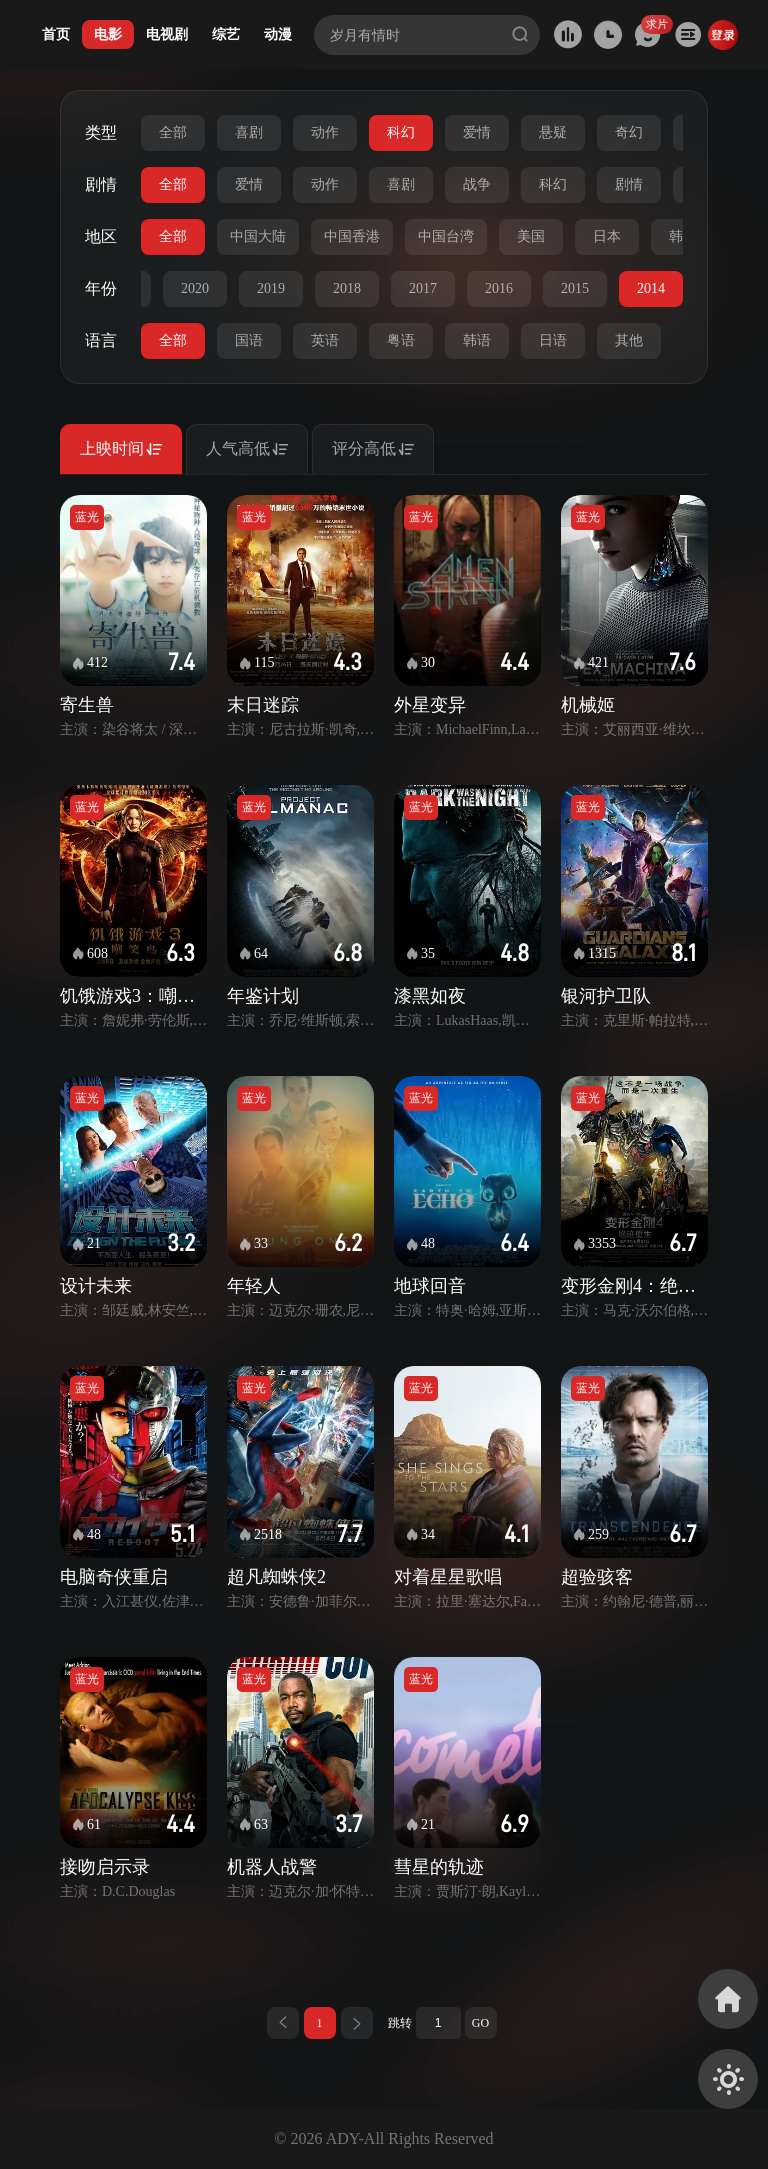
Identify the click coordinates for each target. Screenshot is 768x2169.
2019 (271, 288)
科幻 (401, 132)
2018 (347, 288)
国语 (249, 340)
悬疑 (553, 132)
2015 (575, 288)
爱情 (477, 132)
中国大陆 (258, 236)
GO (480, 2023)
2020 (195, 288)
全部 (173, 132)
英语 (325, 340)
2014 (651, 288)
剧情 (629, 184)
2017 (423, 288)
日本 (607, 236)
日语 (553, 340)
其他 (629, 340)
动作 (325, 132)
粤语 (401, 340)
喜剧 (249, 132)
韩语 (477, 340)
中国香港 (352, 236)
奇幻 (629, 132)
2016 (499, 288)
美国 (531, 236)
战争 (477, 184)
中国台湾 (446, 236)
